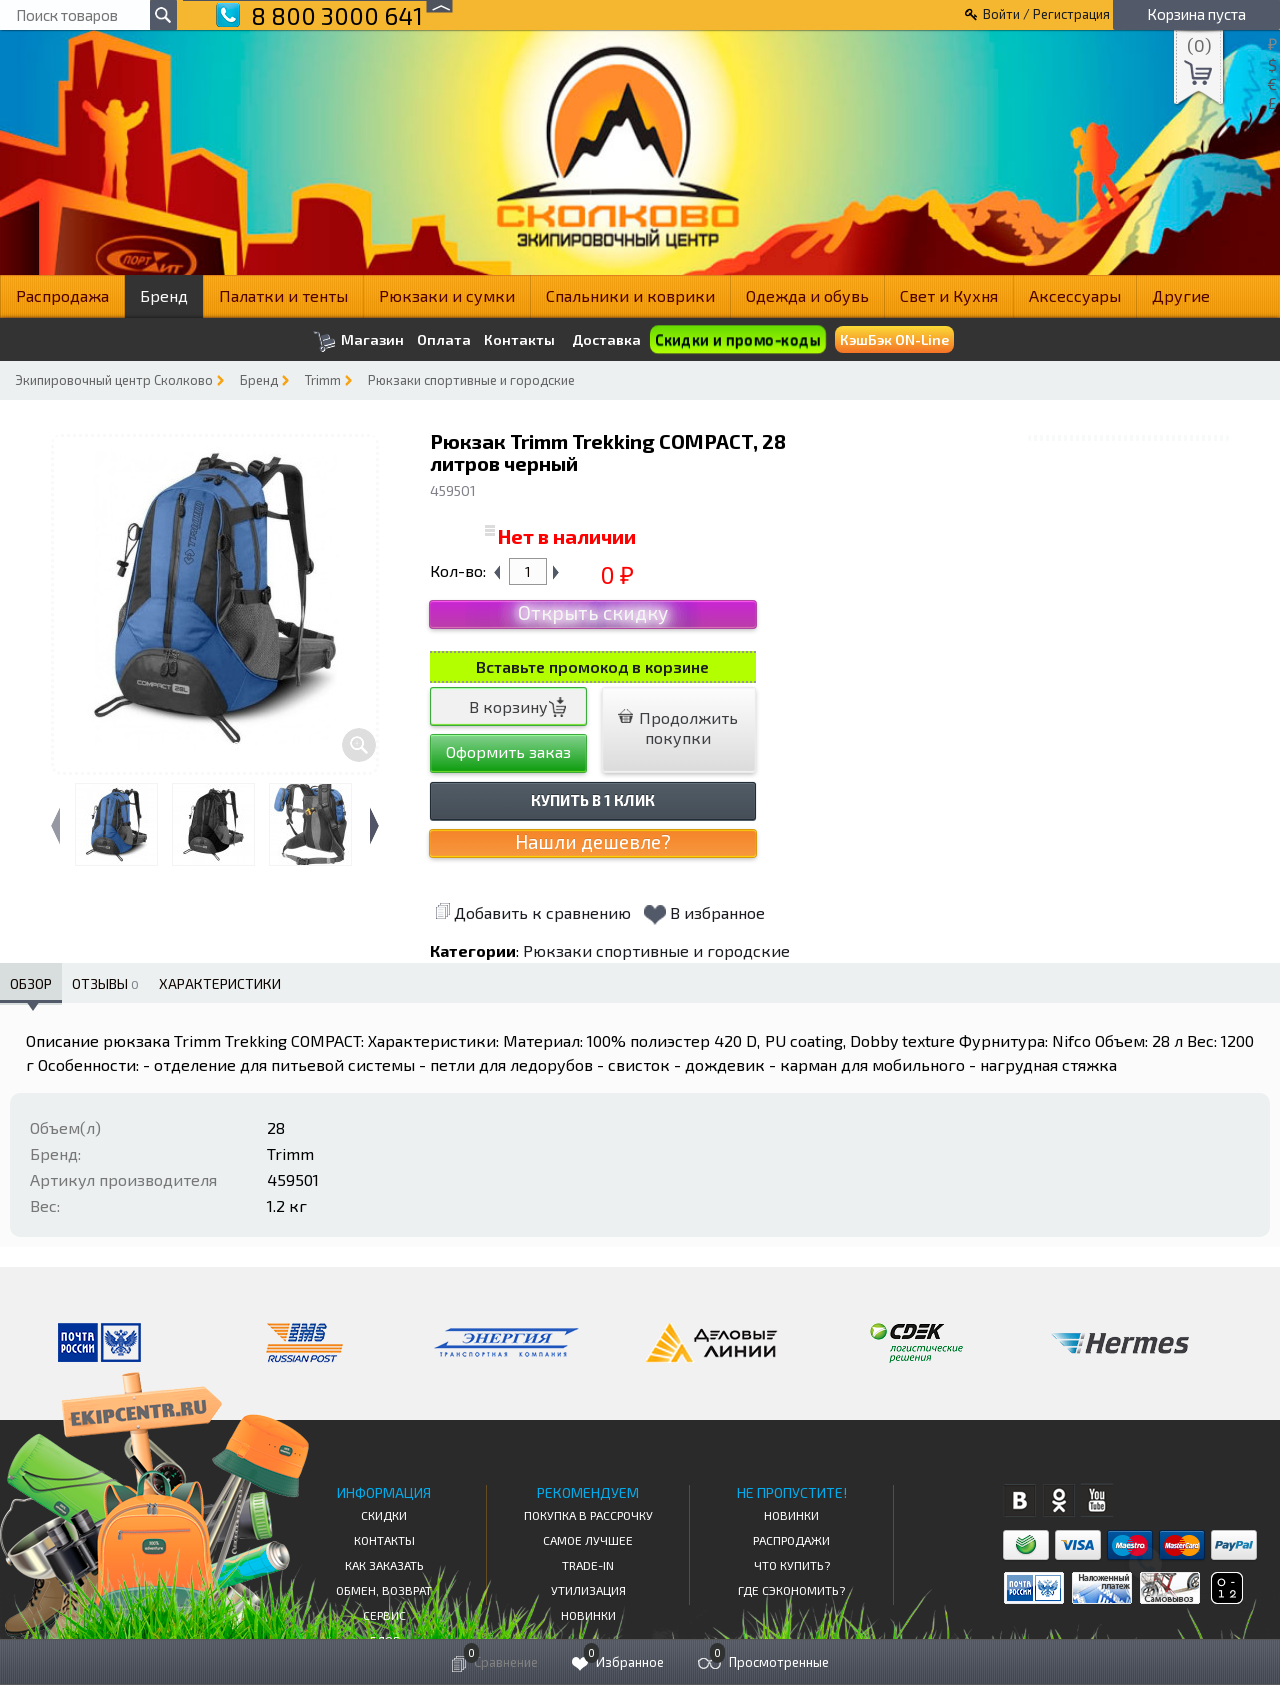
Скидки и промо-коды (737, 339)
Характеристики (220, 983)
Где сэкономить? (791, 1590)
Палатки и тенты (283, 295)
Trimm (323, 380)
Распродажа (62, 295)
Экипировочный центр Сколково (114, 380)
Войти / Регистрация (1046, 14)
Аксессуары (1075, 295)
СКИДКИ (384, 1515)
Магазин (358, 341)
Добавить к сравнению (533, 912)
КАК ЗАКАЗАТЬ (384, 1565)
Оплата (444, 340)
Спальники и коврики (630, 295)
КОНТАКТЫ (384, 1540)
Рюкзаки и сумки (447, 295)
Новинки (588, 1615)
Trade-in (588, 1565)
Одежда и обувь (807, 295)
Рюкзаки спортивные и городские (471, 380)
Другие (1181, 295)
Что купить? (792, 1565)
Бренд (164, 295)
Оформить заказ (508, 751)
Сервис (384, 1615)
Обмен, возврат (384, 1590)
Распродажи (791, 1540)
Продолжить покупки (678, 727)
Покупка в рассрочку (588, 1515)
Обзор (31, 983)
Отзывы (105, 983)
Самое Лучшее (588, 1540)
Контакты (519, 340)
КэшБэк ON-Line (894, 339)
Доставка (606, 339)
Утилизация (588, 1590)
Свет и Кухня (949, 295)
